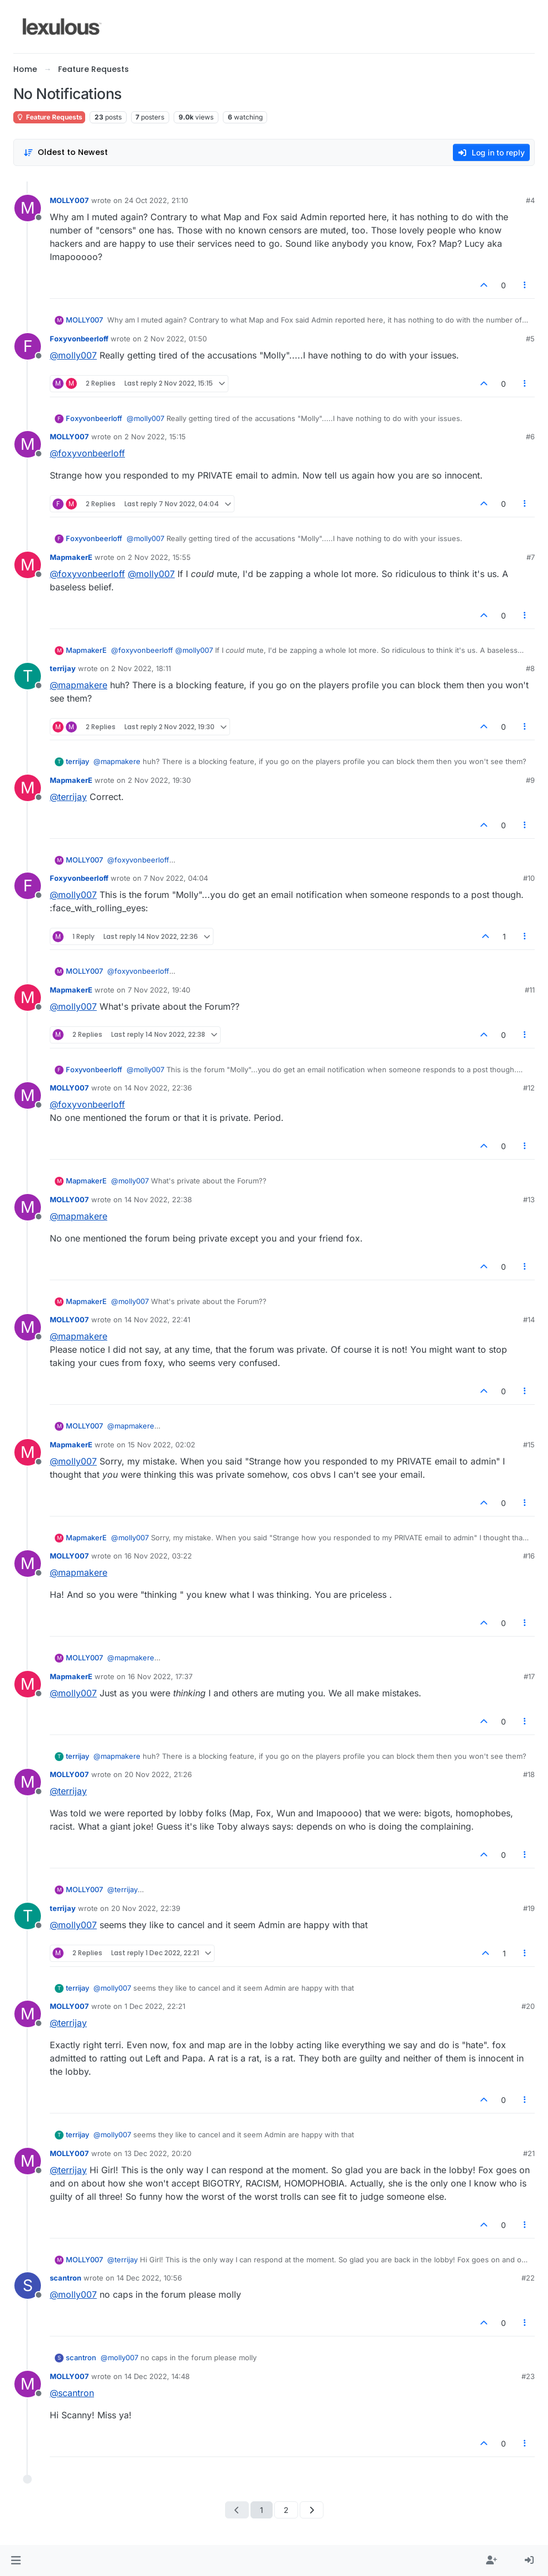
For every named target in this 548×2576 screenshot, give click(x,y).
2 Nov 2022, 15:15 (155, 436)
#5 (530, 338)
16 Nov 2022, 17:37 (160, 1676)
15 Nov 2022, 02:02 (161, 1444)
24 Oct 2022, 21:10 (156, 200)
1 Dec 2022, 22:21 (154, 2006)
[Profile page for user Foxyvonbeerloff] (27, 346)
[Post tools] (525, 285)
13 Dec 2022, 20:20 (157, 2153)
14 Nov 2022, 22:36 (158, 1087)
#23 (528, 2376)
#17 (529, 1676)
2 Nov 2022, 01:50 (175, 338)
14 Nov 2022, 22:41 (157, 1319)
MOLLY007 (69, 200)
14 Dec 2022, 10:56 (149, 2277)
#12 (529, 1087)
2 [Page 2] (286, 2510)
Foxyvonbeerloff (79, 338)
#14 (529, 1319)
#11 (530, 989)
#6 (530, 436)
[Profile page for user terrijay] (27, 676)
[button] (15, 2560)
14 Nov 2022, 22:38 (158, 1199)
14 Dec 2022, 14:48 (157, 2376)
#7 (530, 557)
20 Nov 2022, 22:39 (145, 1908)
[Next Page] (311, 2509)
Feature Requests (49, 117)
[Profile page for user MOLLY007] (27, 208)
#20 (528, 2006)
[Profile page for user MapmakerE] (27, 565)
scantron (65, 2277)
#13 (529, 1199)
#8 (530, 668)
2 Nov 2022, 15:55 (159, 557)
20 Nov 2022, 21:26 (158, 1774)
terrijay (63, 668)
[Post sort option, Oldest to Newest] (65, 152)
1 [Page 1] (261, 2510)
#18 (529, 1774)
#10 (529, 878)
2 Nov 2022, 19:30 (159, 780)
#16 (529, 1555)
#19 (529, 1908)
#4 (530, 200)
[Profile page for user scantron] (27, 2285)
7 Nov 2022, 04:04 (176, 878)
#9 (530, 780)
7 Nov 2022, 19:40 (159, 989)
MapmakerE (71, 557)
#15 (529, 1444)
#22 (528, 2277)
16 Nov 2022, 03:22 (158, 1555)
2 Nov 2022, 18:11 (141, 668)
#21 (529, 2153)
